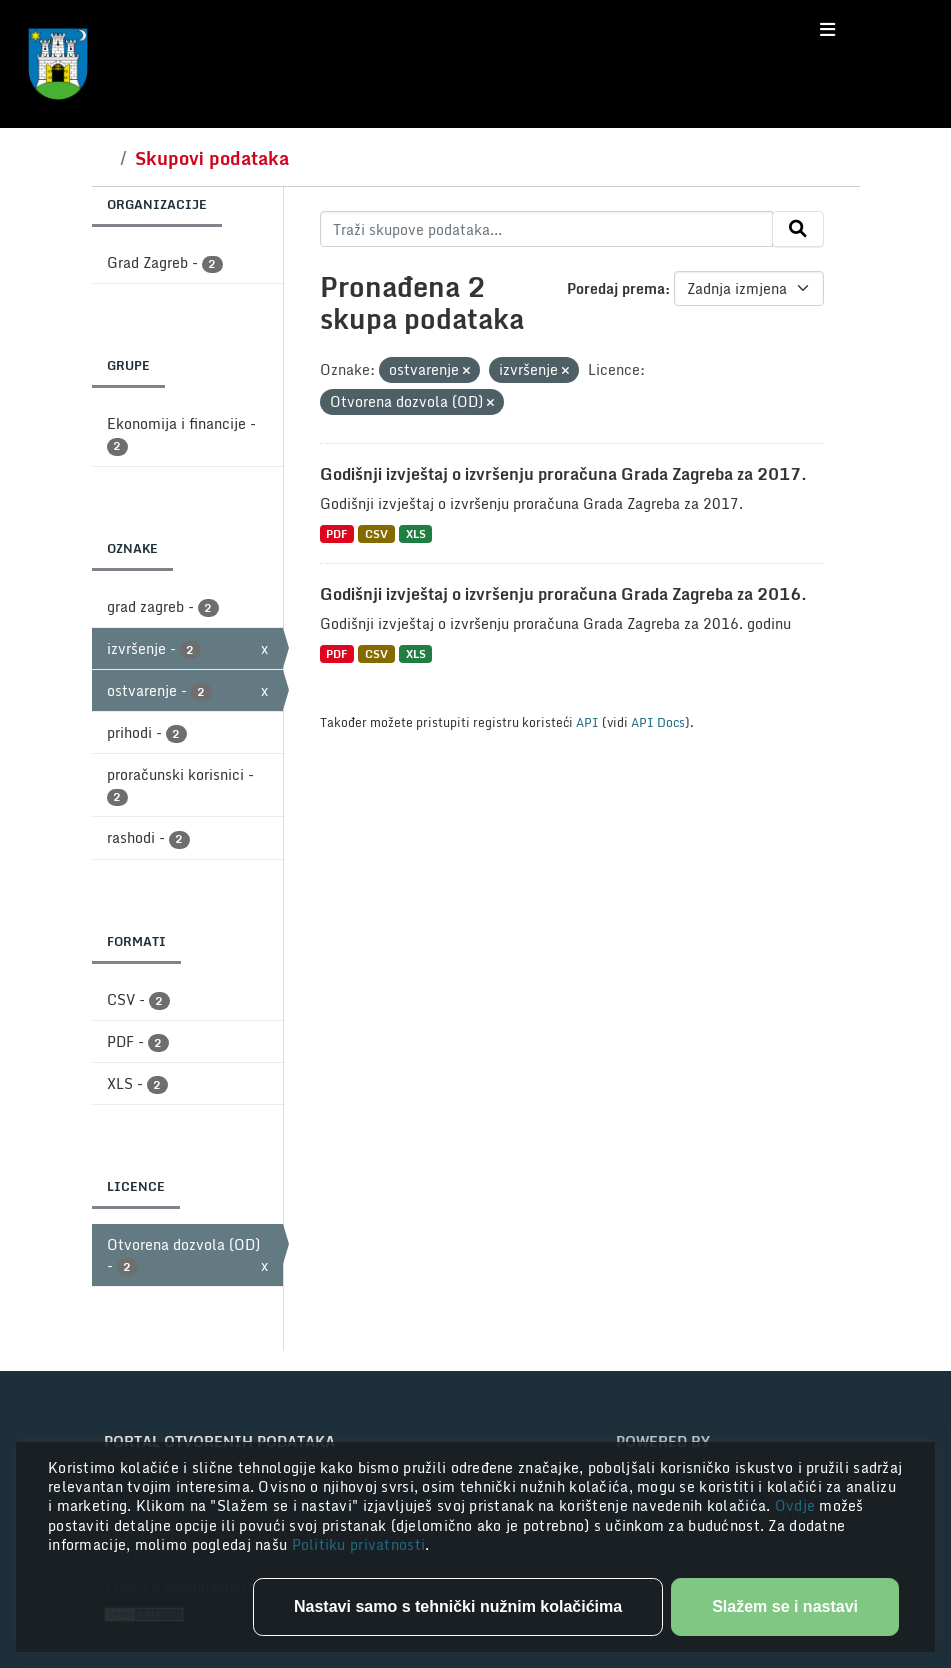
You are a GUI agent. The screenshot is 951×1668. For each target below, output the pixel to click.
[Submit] (798, 229)
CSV (376, 533)
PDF (336, 533)
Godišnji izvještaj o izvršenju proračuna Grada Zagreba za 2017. (563, 474)
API (587, 722)
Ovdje (797, 1505)
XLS (416, 533)
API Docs (658, 722)
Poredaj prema (616, 288)
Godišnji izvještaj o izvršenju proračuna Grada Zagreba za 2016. (563, 594)
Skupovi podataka (212, 158)
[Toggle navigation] (827, 30)
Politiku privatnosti (359, 1544)
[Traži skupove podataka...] (546, 229)
